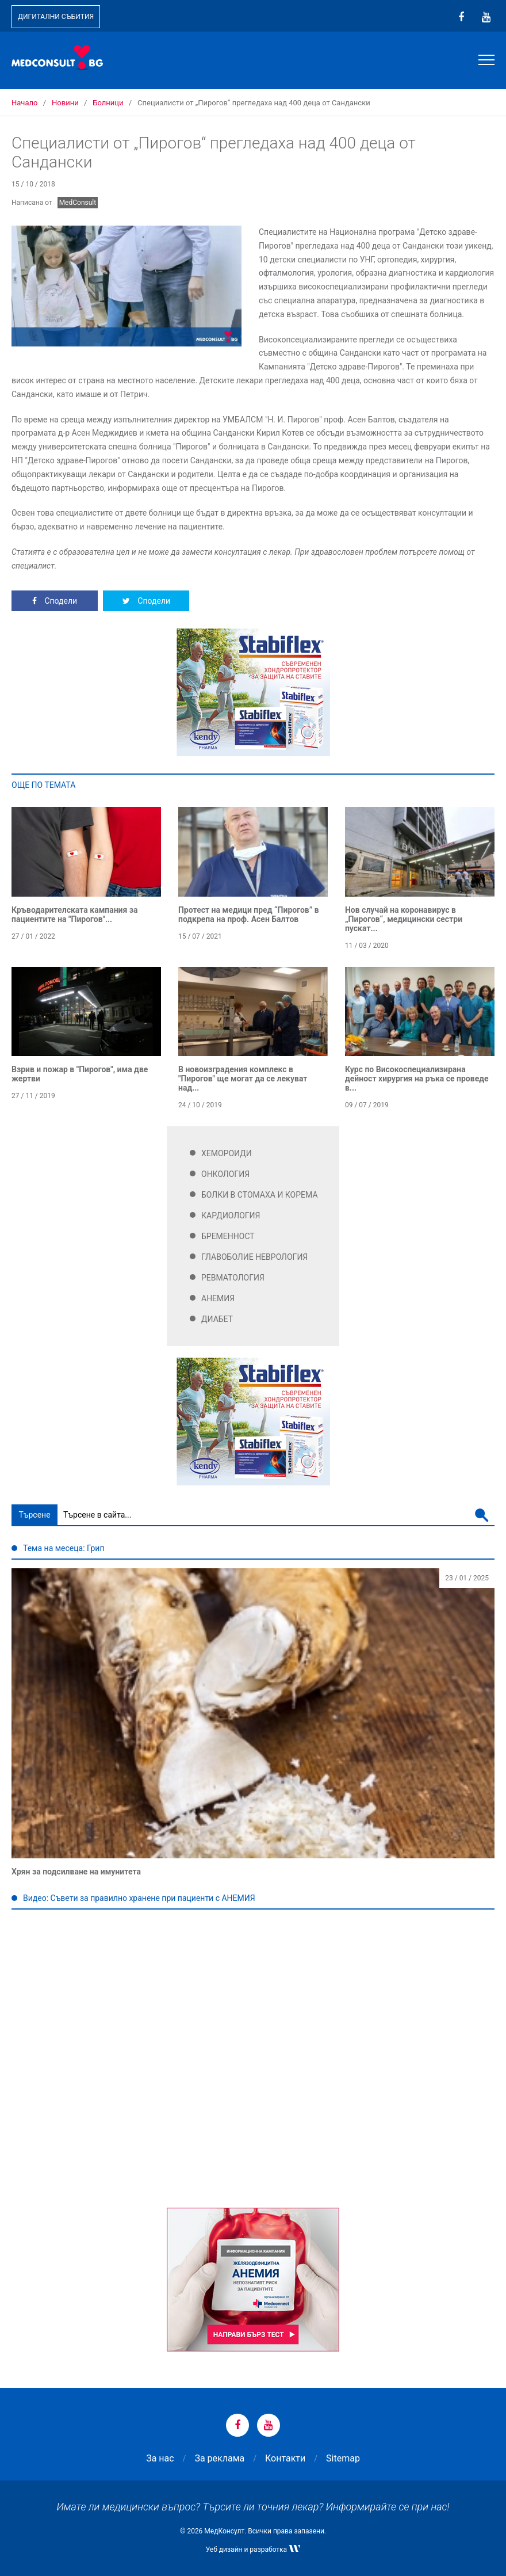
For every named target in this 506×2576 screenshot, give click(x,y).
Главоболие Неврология (254, 1257)
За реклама (219, 2458)
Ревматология (232, 1277)
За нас (160, 2458)
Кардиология (230, 1215)
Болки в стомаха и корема (259, 1194)
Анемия (218, 1298)
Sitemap (343, 2458)
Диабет (217, 1319)
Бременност (228, 1236)
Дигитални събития (56, 17)
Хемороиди (226, 1153)
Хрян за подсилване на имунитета (76, 1871)
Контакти (285, 2458)
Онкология (225, 1174)
